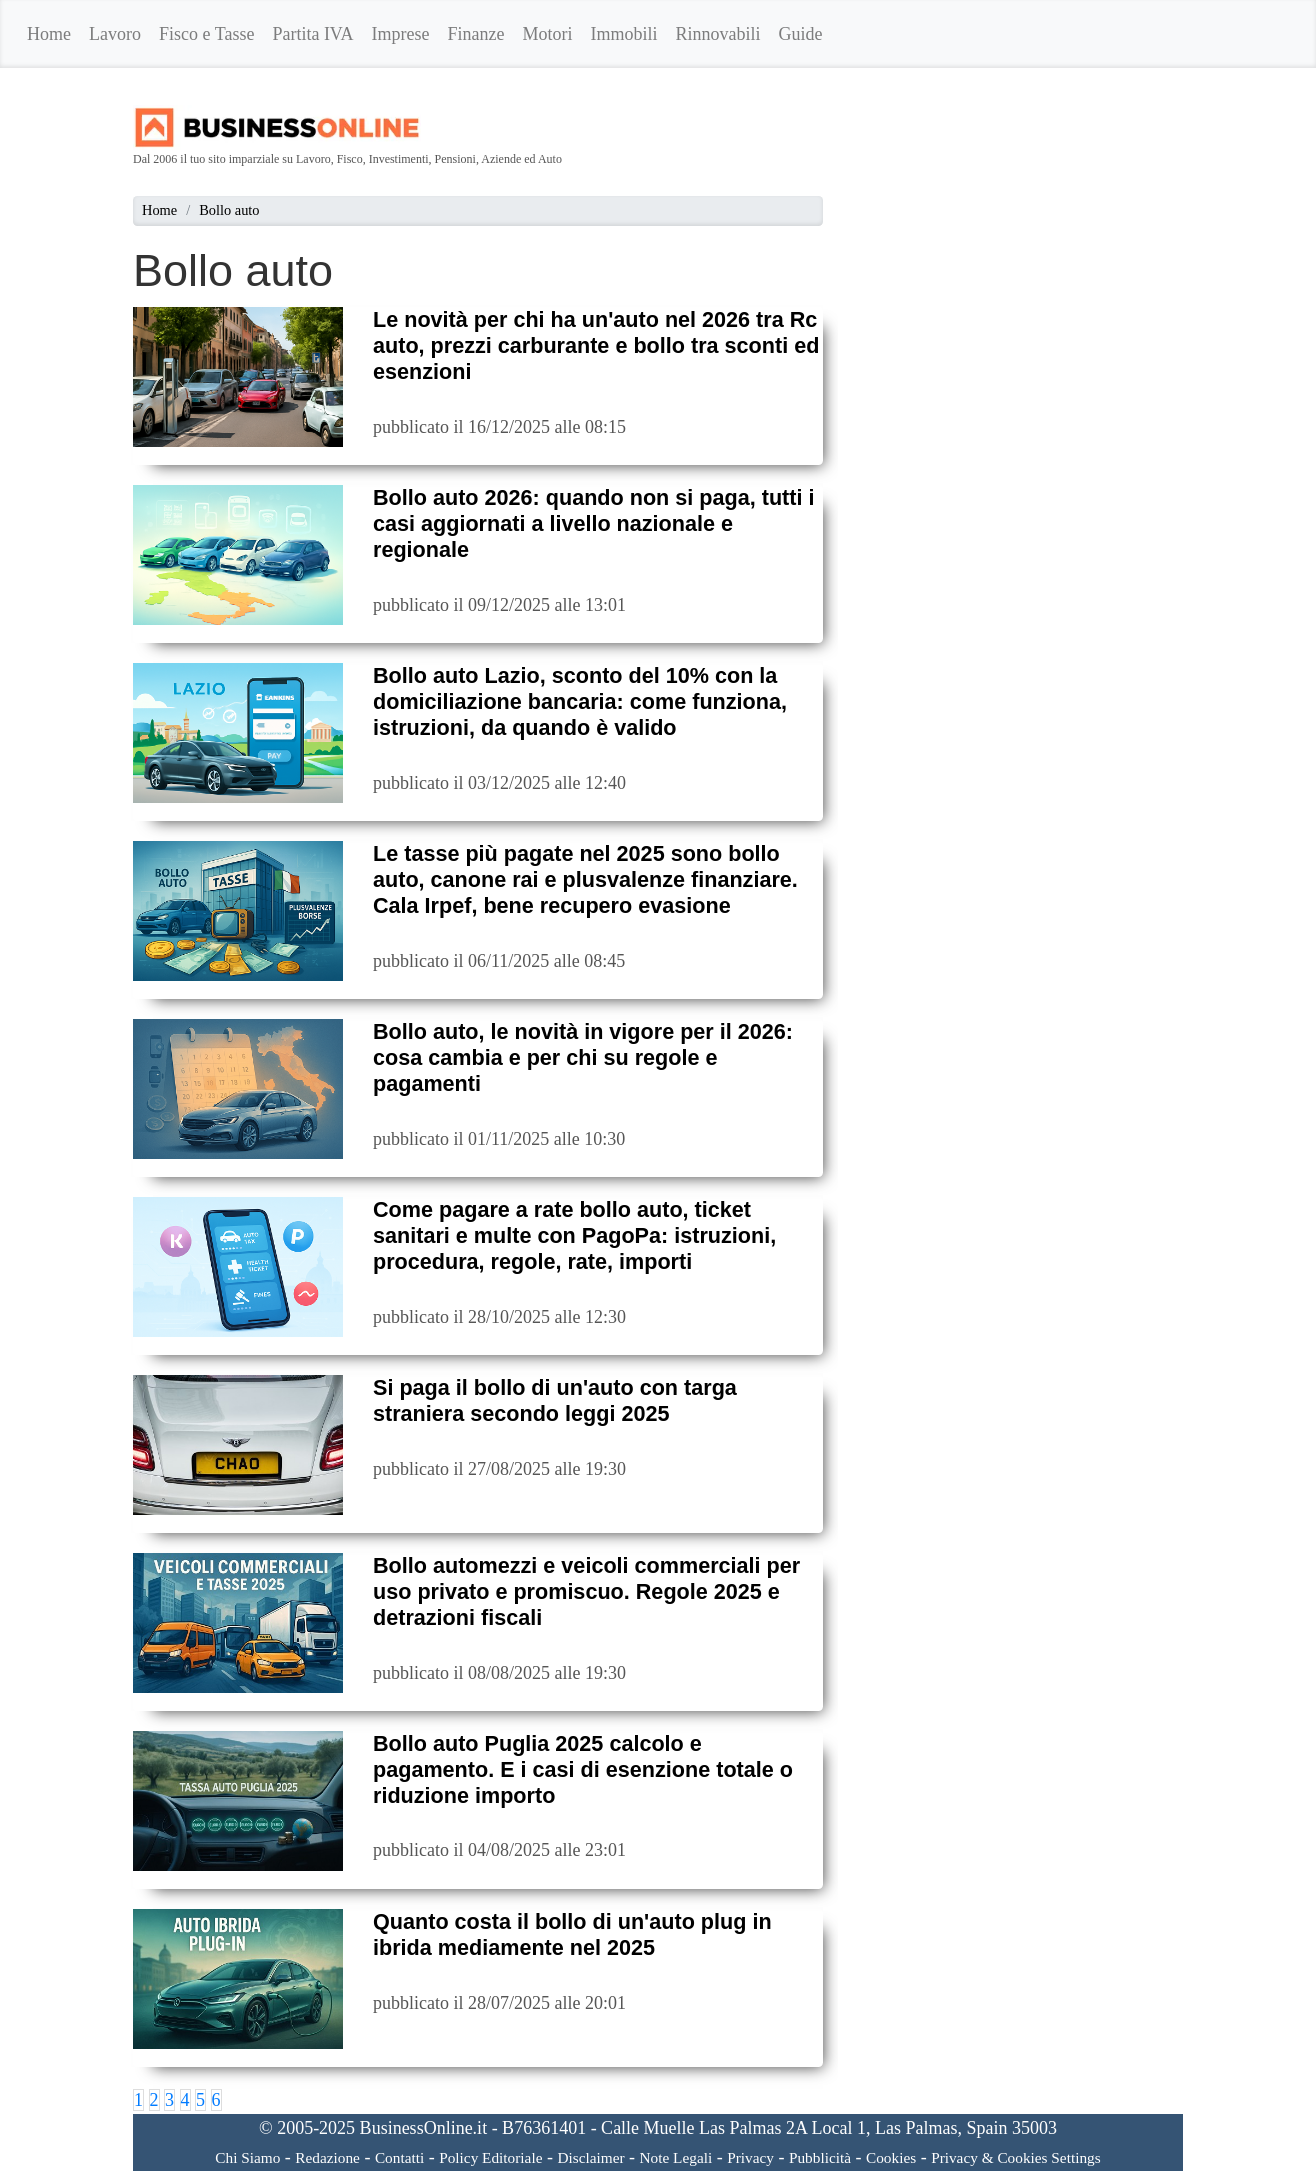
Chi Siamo (247, 2157)
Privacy (750, 2157)
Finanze (476, 34)
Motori (548, 34)
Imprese (401, 34)
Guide (801, 34)
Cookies (891, 2157)
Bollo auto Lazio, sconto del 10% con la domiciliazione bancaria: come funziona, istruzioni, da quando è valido (580, 701)
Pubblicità (820, 2157)
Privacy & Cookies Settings (1016, 2157)
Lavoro (115, 34)
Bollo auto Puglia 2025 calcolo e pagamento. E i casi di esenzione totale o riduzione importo (583, 1769)
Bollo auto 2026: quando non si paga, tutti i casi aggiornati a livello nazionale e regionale (593, 523)
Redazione (327, 2157)
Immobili (624, 34)
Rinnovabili (718, 34)
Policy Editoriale (490, 2157)
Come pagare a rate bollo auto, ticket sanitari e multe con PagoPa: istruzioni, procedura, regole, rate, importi (574, 1235)
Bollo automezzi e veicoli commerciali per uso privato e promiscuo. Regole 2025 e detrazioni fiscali (586, 1591)
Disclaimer (590, 2157)
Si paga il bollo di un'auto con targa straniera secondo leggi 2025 (555, 1400)
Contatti (399, 2157)
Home (49, 34)
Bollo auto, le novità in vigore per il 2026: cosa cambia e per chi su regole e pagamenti (583, 1057)
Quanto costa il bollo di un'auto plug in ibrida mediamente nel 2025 (572, 1934)
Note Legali (676, 2157)
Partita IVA (312, 34)
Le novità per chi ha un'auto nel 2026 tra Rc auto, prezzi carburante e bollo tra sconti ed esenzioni (596, 345)
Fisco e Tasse (206, 34)
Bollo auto (229, 210)
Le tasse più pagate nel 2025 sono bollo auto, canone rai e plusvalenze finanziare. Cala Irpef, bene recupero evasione (585, 879)
